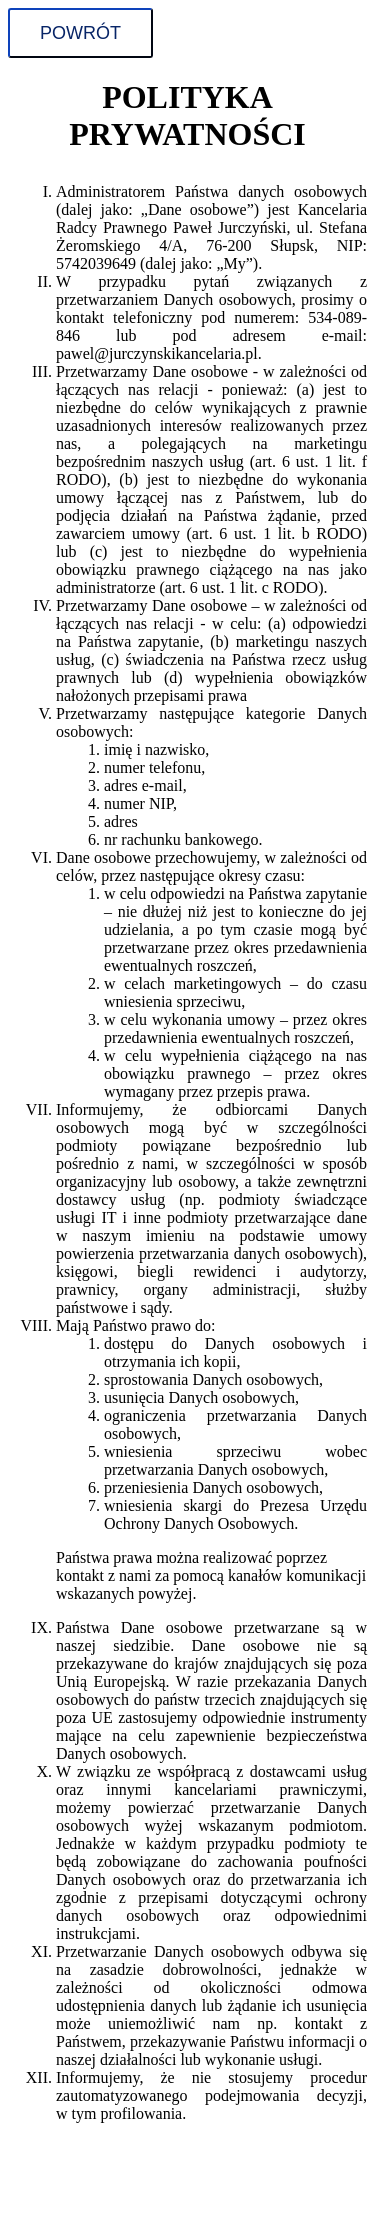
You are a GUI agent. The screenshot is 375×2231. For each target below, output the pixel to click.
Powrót (80, 33)
